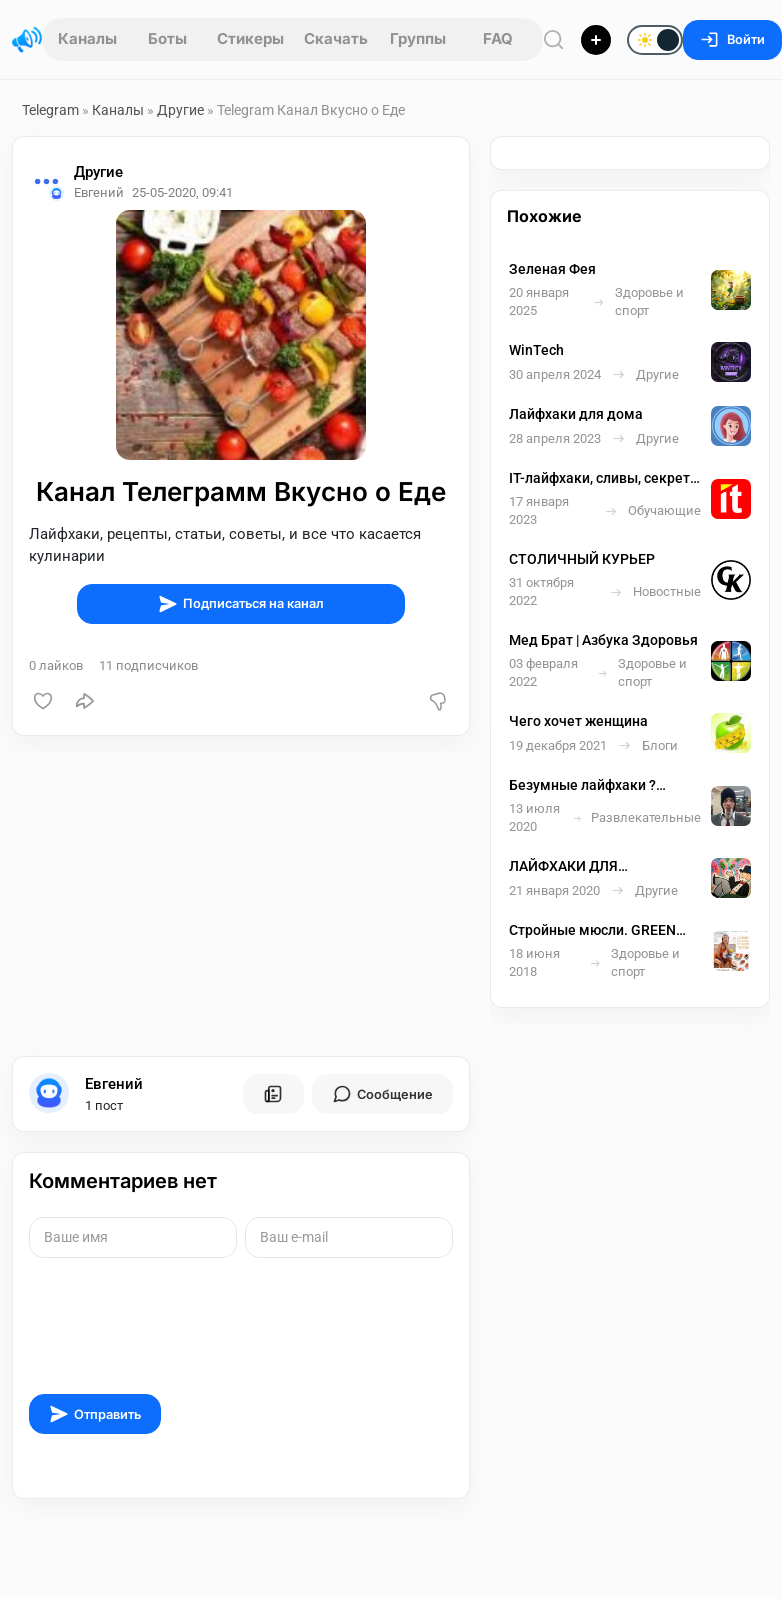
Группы (418, 38)
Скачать (336, 38)
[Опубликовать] (596, 40)
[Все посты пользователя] (273, 1094)
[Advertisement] (237, 896)
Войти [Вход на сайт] (732, 39)
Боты (167, 38)
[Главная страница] (27, 40)
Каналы (87, 38)
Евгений (114, 1084)
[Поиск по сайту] (554, 39)
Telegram (50, 110)
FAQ (498, 38)
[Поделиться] (85, 701)
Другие (180, 110)
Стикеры (250, 38)
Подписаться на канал (241, 604)
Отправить (95, 1414)
